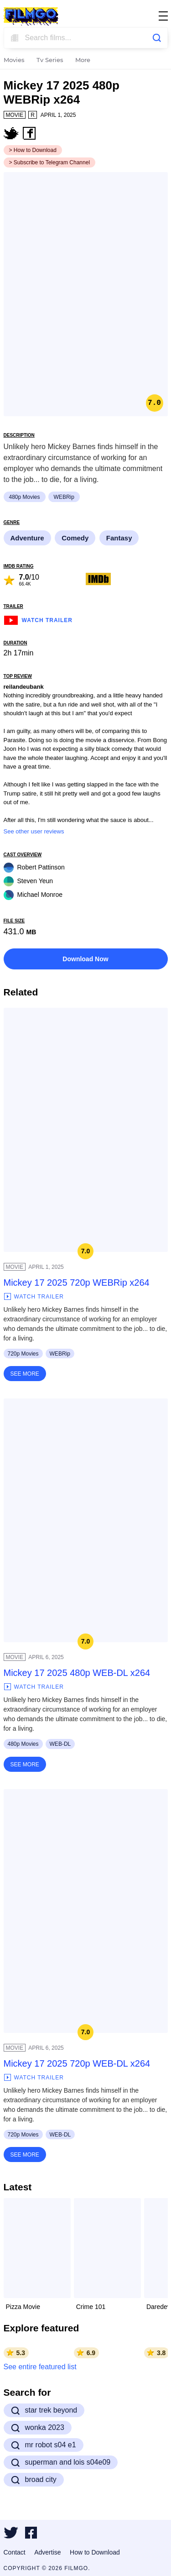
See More (24, 1374)
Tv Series (49, 60)
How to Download (95, 2552)
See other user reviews (34, 831)
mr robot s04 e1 (43, 2445)
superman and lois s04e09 (61, 2462)
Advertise (47, 2552)
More (82, 60)
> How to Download (33, 150)
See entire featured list (40, 2367)
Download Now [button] (85, 959)
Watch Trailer (38, 619)
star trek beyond (44, 2410)
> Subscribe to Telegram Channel (49, 162)
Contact (15, 2552)
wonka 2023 (37, 2428)
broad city (34, 2480)
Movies (14, 60)
